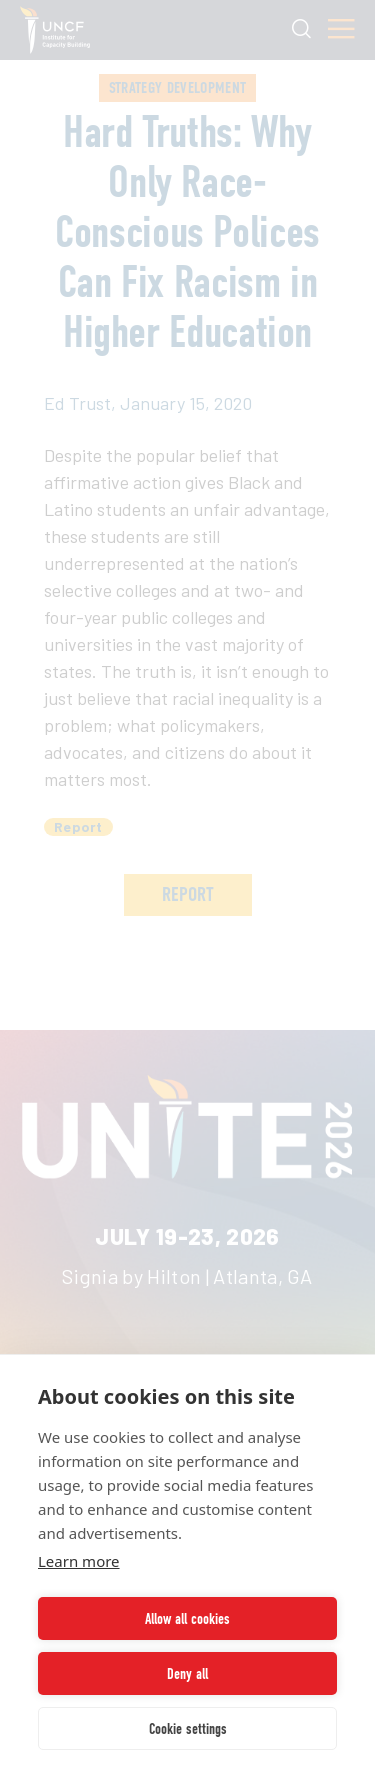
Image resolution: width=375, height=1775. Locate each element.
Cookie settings (188, 1729)
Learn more (79, 1561)
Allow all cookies (187, 1619)
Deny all (187, 1674)
